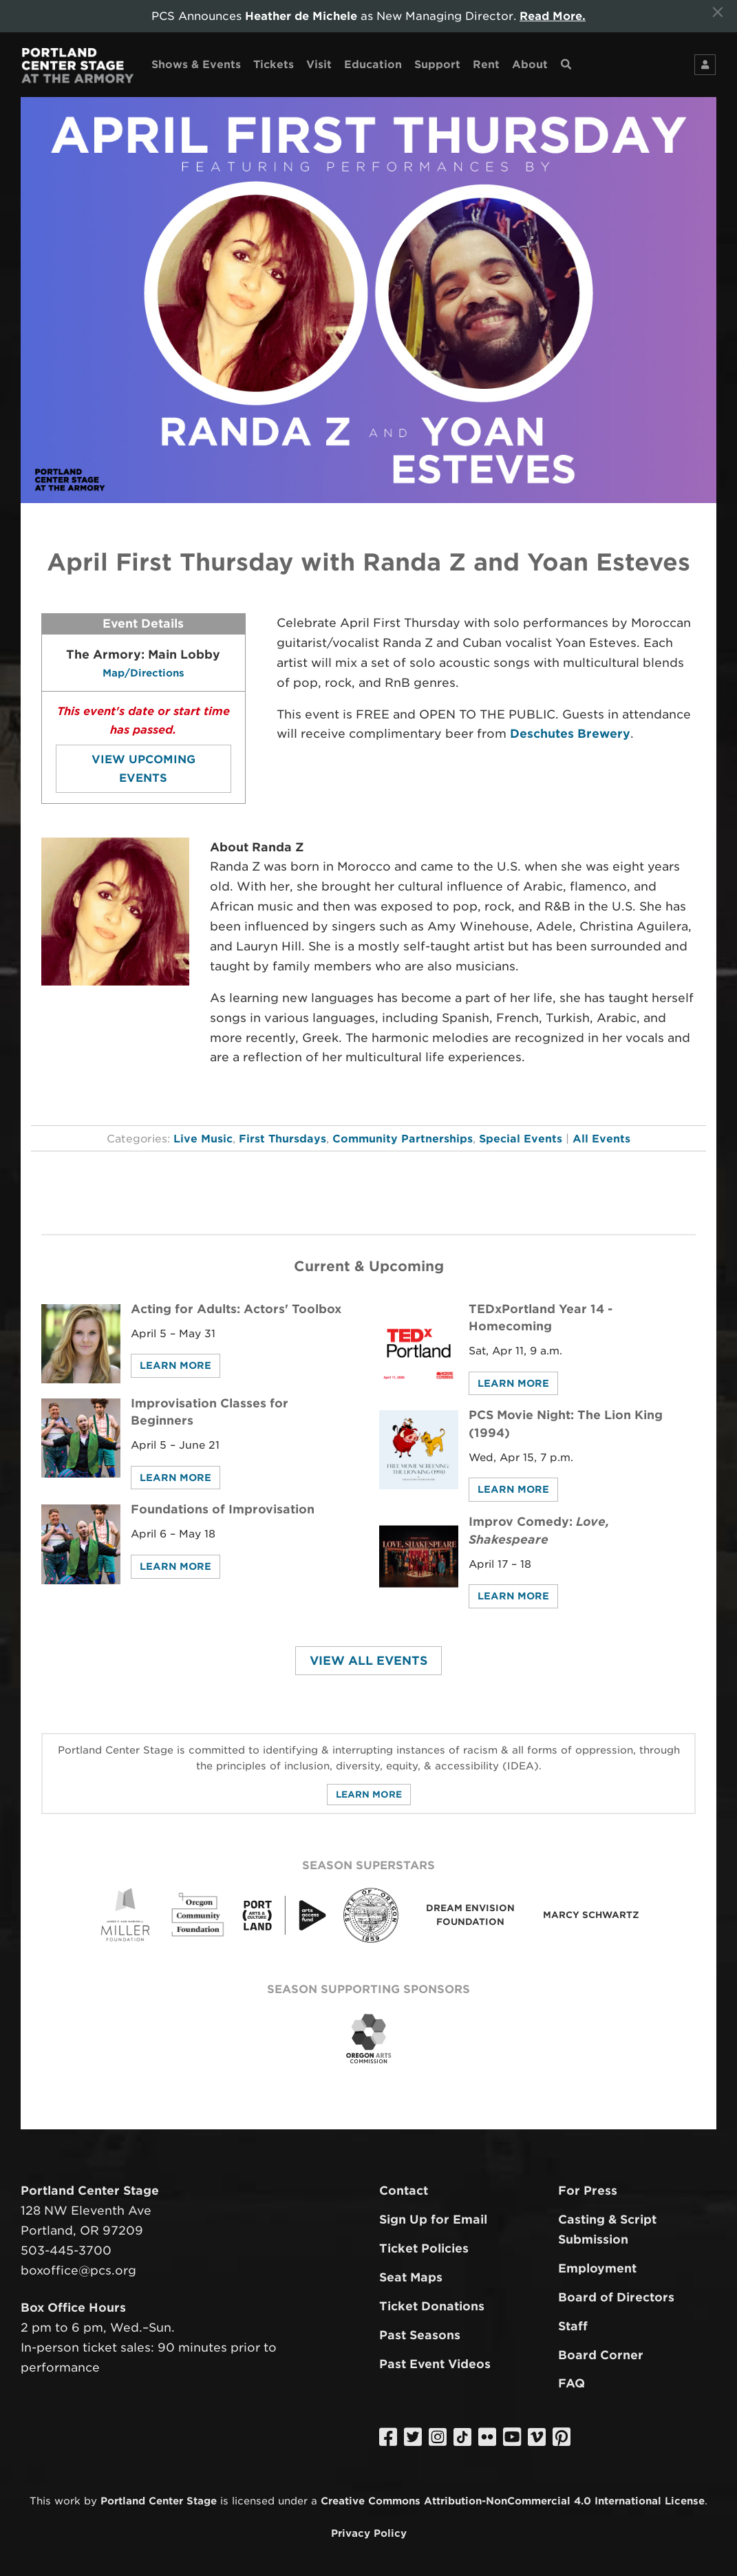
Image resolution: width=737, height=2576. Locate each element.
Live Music (203, 1138)
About (530, 64)
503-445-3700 (66, 2250)
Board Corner (600, 2355)
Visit (319, 64)
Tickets (273, 64)
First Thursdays (282, 1138)
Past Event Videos (435, 2364)
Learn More (175, 1365)
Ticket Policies (424, 2248)
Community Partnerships (402, 1138)
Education (373, 64)
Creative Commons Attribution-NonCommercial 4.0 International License (513, 2500)
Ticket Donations (431, 2306)
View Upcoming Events (143, 769)
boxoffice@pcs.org (78, 2270)
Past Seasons (419, 2335)
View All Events (368, 1661)
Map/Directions (143, 673)
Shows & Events (196, 64)
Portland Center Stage (158, 2500)
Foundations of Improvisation (222, 1509)
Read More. (553, 16)
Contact (403, 2190)
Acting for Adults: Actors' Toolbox (236, 1309)
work (67, 2500)
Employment (597, 2268)
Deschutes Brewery (570, 734)
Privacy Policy (369, 2533)
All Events (601, 1138)
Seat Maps (410, 2277)
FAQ (571, 2383)
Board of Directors (616, 2297)
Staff (573, 2326)
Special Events (520, 1138)
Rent (486, 64)
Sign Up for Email (433, 2219)
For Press (587, 2190)
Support (437, 64)
